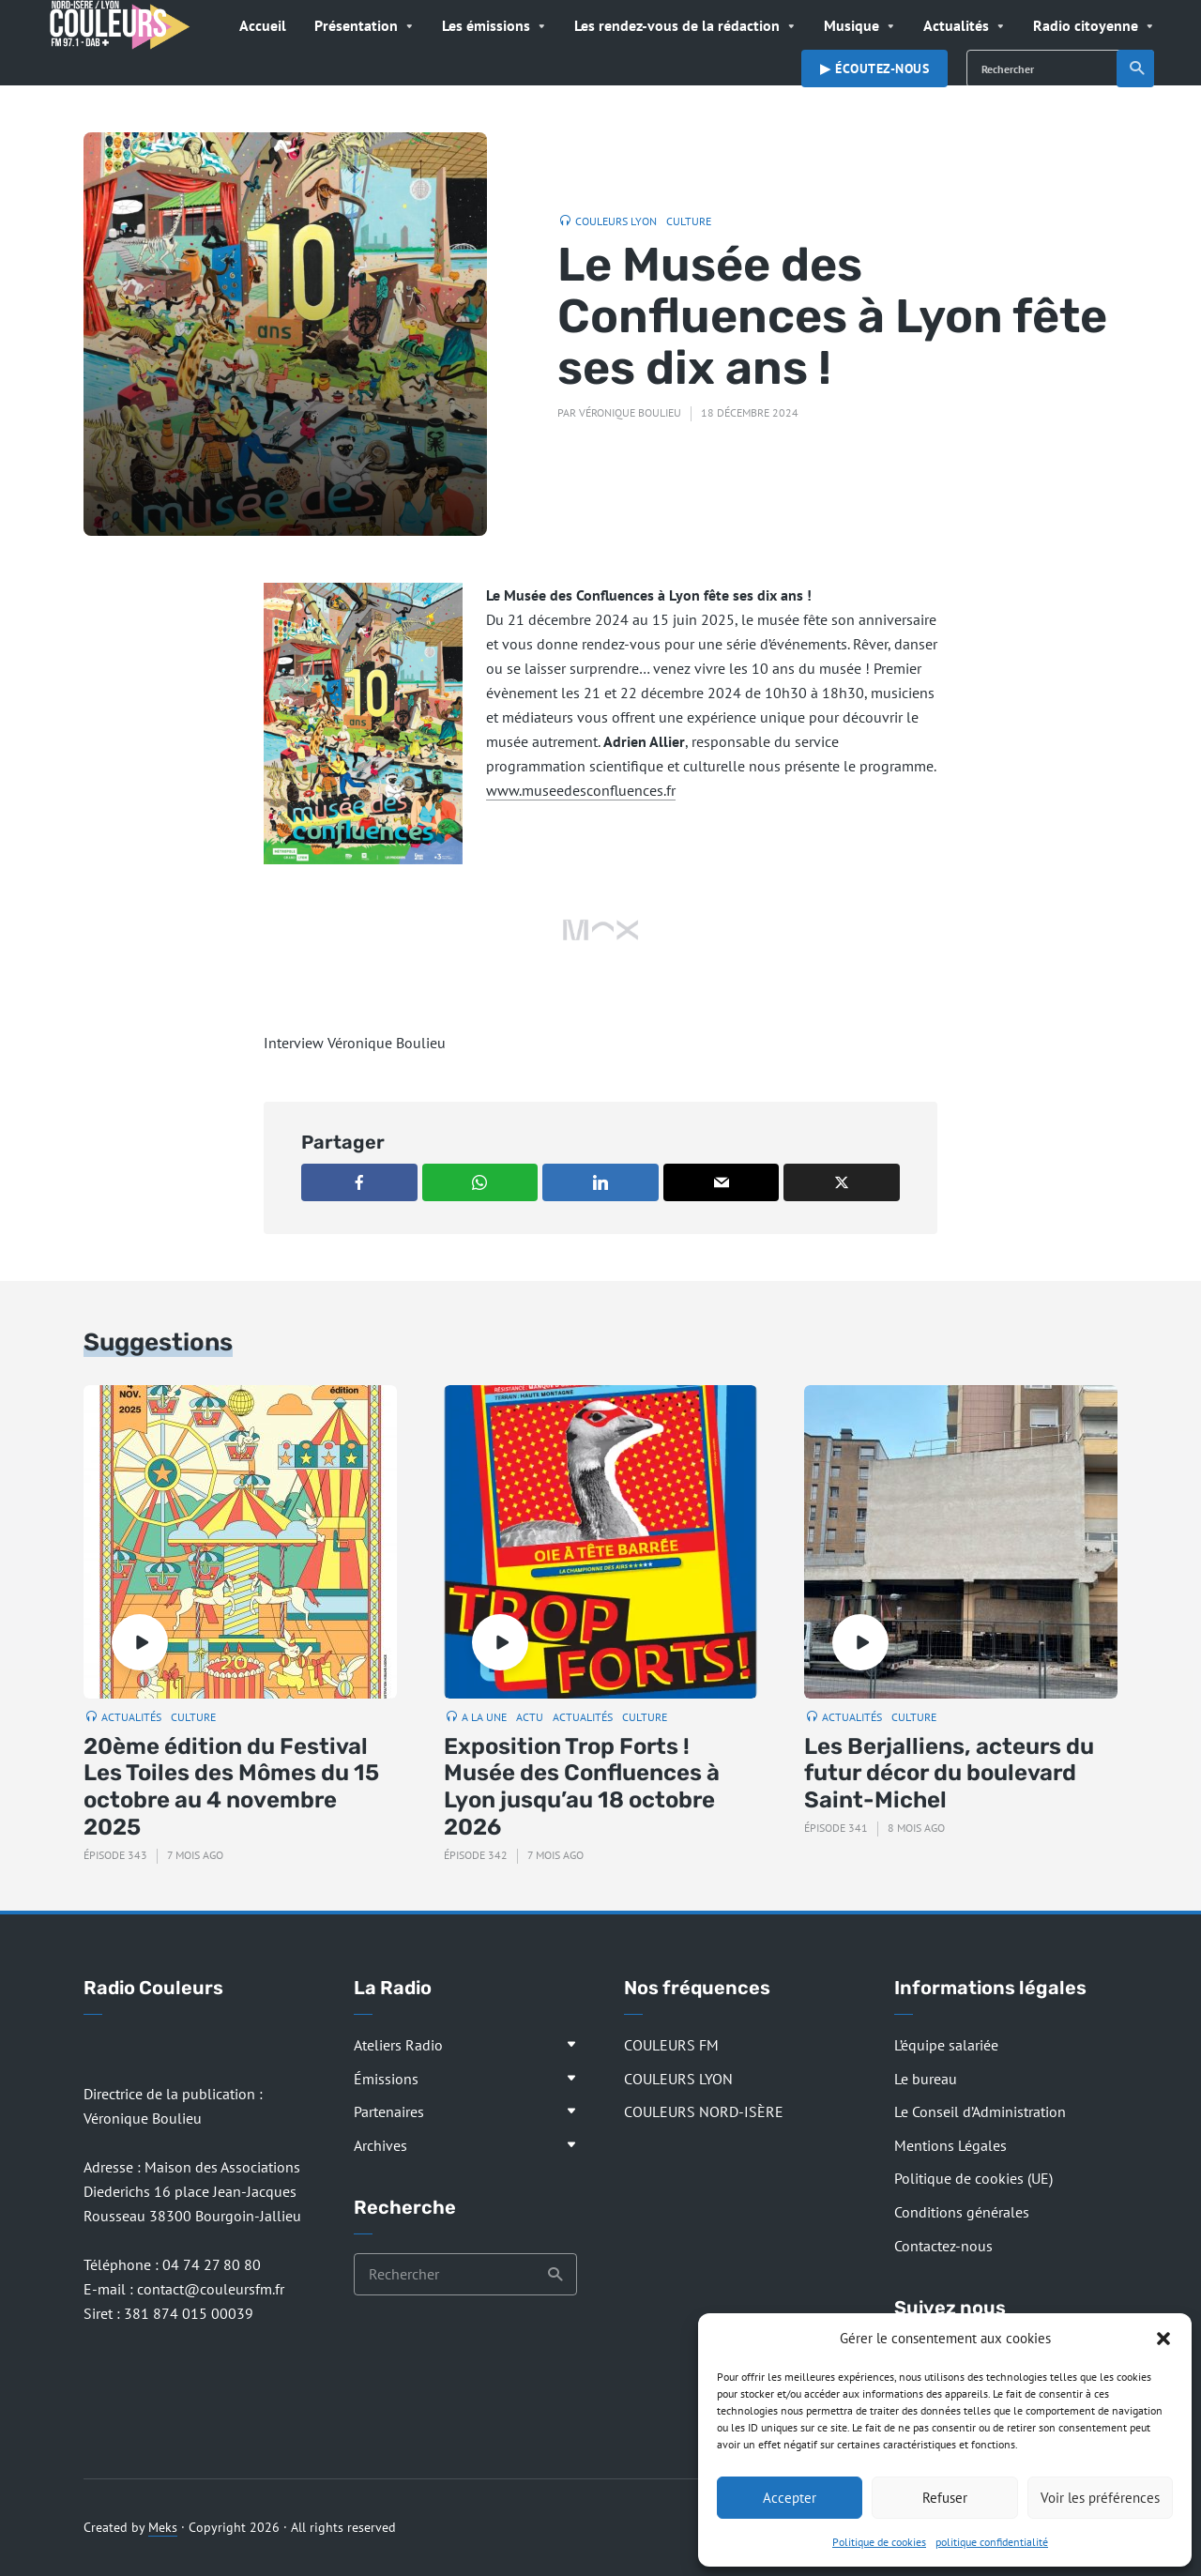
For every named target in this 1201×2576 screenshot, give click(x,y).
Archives (380, 2145)
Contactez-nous (943, 2245)
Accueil (262, 25)
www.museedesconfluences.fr (581, 790)
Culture (688, 221)
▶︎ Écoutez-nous (874, 68)
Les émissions (486, 25)
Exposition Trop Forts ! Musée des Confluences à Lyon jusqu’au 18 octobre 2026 (582, 1786)
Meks (162, 2527)
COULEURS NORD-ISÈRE (703, 2111)
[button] (1163, 2338)
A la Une (484, 1717)
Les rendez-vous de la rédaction (677, 25)
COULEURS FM (671, 2044)
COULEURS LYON (678, 2078)
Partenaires (389, 2111)
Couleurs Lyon (616, 221)
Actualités (956, 25)
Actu (529, 1717)
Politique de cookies (879, 2542)
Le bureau (925, 2078)
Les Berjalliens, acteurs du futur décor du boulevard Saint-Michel (949, 1773)
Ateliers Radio (398, 2044)
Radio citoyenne (1085, 25)
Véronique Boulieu (630, 412)
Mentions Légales (950, 2145)
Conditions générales (961, 2212)
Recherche (1137, 68)
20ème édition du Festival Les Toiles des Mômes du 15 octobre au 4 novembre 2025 (231, 1786)
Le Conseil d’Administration (980, 2111)
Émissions (386, 2078)
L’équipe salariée (946, 2044)
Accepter (789, 2498)
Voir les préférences (1100, 2498)
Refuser (944, 2498)
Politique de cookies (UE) (973, 2178)
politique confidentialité (991, 2542)
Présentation (356, 25)
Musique (851, 25)
